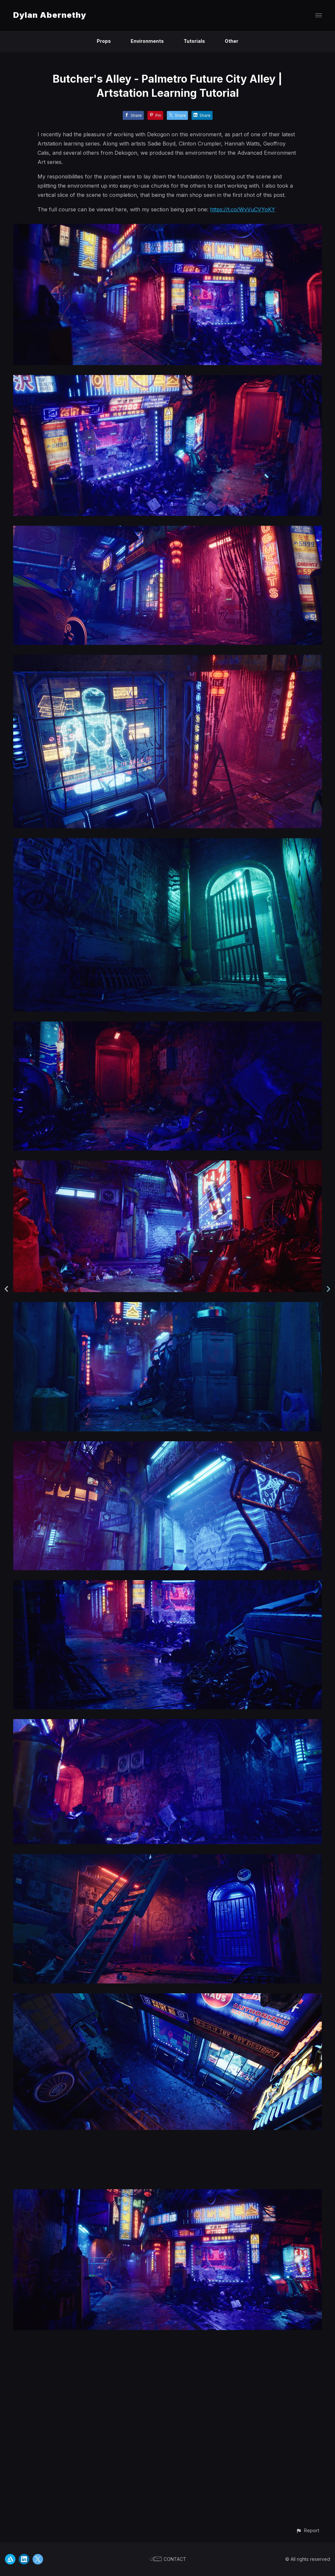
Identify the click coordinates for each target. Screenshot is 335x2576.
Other (231, 41)
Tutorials (194, 41)
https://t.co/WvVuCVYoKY (242, 209)
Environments (147, 41)
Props (104, 41)
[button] (307, 2530)
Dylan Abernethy (49, 15)
